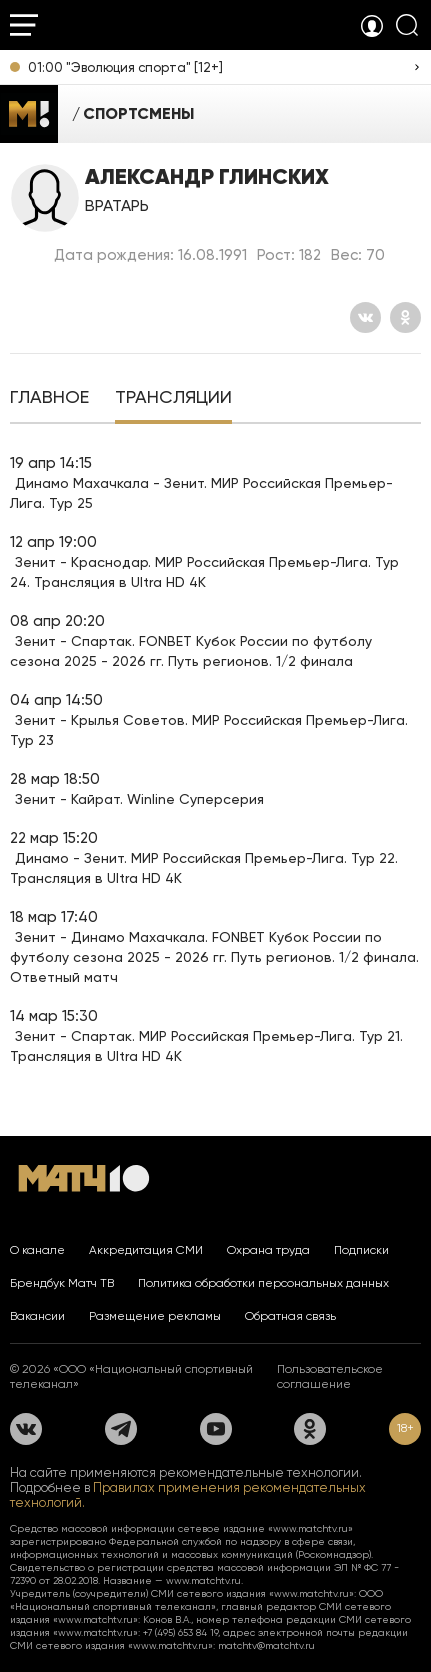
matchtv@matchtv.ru (266, 1645)
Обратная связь (290, 1316)
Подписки (361, 1250)
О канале (37, 1250)
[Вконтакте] (365, 317)
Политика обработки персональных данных (263, 1283)
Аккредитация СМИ (146, 1250)
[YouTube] (216, 1429)
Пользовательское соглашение (330, 1376)
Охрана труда (268, 1250)
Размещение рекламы (155, 1316)
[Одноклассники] (405, 317)
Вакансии (37, 1316)
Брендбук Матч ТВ (62, 1283)
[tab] (49, 399)
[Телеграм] (121, 1429)
